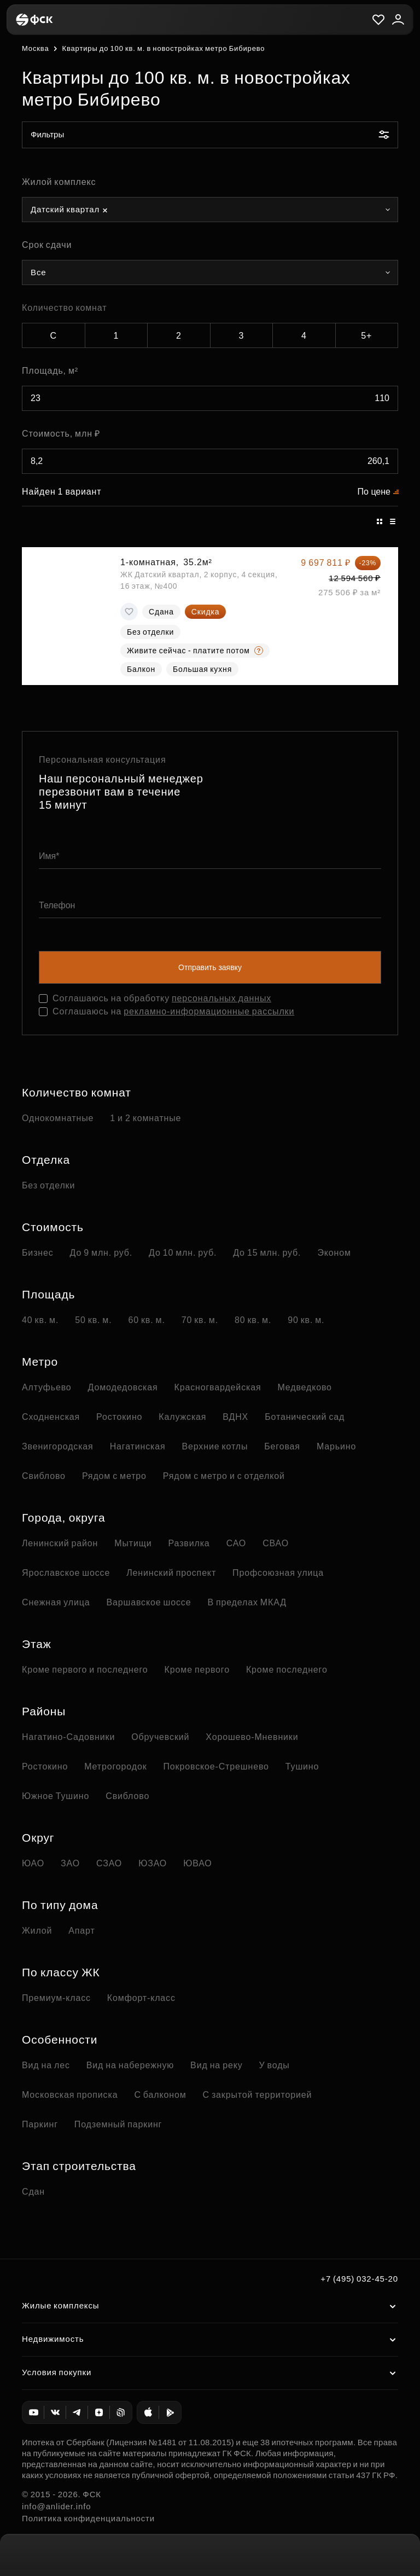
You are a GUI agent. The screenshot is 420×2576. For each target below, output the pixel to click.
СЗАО (109, 1863)
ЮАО (33, 1863)
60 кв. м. (146, 1320)
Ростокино (119, 1417)
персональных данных (221, 998)
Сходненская (51, 1417)
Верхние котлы (215, 1446)
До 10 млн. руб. (183, 1252)
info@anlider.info (56, 2506)
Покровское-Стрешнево (216, 1766)
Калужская (182, 1417)
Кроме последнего (287, 1669)
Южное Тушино (55, 1796)
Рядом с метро (114, 1476)
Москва (35, 48)
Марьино (336, 1446)
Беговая (282, 1446)
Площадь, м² (50, 370)
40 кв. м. (40, 1320)
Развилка (189, 1543)
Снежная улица (56, 1602)
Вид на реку (216, 2065)
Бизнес (38, 1252)
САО (236, 1543)
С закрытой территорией (257, 2094)
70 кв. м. (200, 1320)
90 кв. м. (306, 1320)
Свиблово (44, 1476)
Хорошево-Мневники (252, 1737)
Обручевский (160, 1737)
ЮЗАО (152, 1863)
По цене (374, 491)
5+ (366, 335)
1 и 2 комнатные (145, 1118)
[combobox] (210, 209)
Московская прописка (70, 2094)
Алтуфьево (47, 1387)
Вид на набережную (130, 2065)
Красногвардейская (217, 1387)
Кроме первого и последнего (85, 1669)
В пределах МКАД (247, 1602)
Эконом (334, 1252)
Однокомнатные (58, 1118)
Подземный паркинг (118, 2124)
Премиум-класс (56, 1998)
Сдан (33, 2191)
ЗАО (70, 1863)
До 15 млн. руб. (267, 1252)
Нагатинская (138, 1446)
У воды (274, 2065)
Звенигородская (58, 1446)
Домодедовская (123, 1387)
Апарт (81, 1930)
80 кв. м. (253, 1320)
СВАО (275, 1543)
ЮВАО (197, 1863)
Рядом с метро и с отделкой (224, 1476)
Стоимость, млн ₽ (61, 433)
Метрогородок (115, 1766)
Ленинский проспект (171, 1572)
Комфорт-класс (141, 1998)
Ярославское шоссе (66, 1572)
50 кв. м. (93, 1320)
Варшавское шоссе (148, 1602)
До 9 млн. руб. (101, 1252)
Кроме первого (197, 1669)
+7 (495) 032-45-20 (359, 2278)
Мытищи (132, 1543)
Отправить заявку (210, 967)
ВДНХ (235, 1417)
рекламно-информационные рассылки (209, 1011)
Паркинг (40, 2124)
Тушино (302, 1766)
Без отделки (48, 1185)
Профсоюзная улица (278, 1572)
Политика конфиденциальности (88, 2518)
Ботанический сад (305, 1417)
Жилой (37, 1930)
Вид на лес (46, 2065)
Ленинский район (60, 1543)
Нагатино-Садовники (68, 1737)
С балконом (160, 2094)
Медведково (304, 1387)
